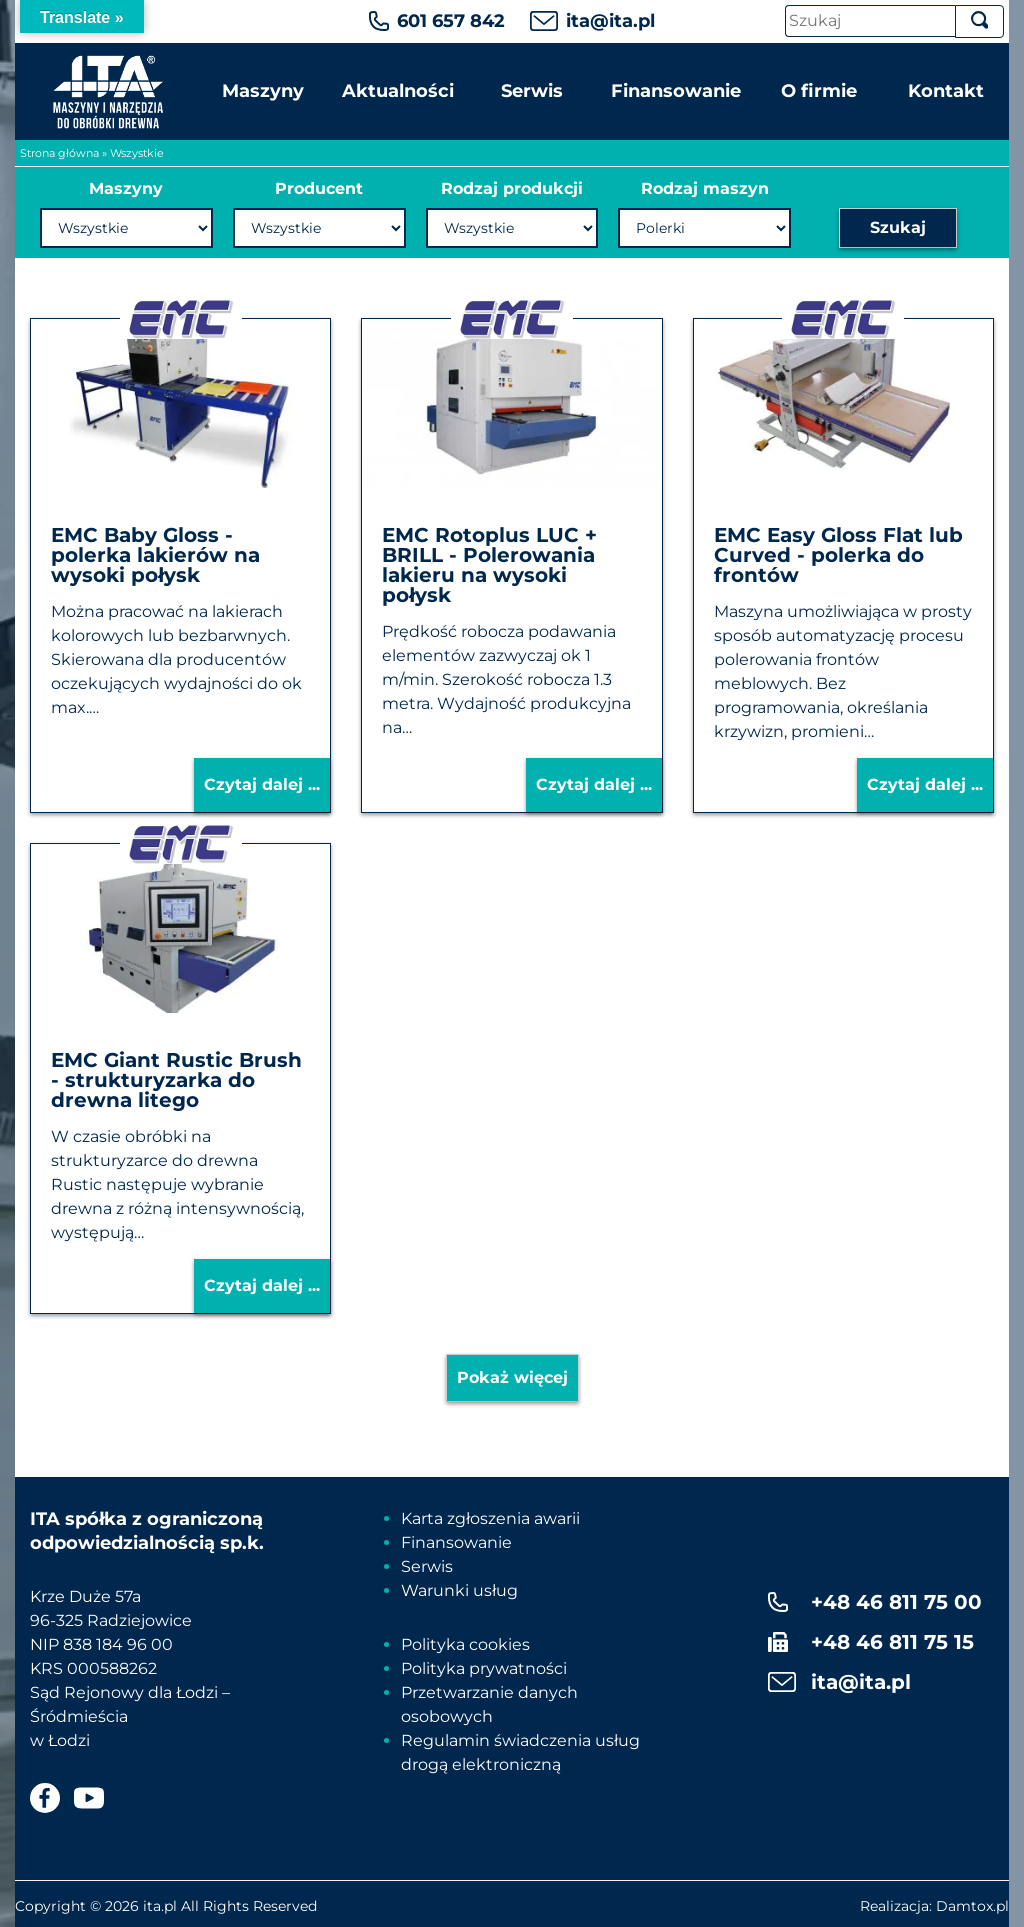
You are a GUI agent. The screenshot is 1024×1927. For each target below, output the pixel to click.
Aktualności (398, 91)
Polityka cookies (465, 1644)
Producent (319, 188)
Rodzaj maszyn (705, 188)
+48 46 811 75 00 (896, 1602)
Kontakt (946, 91)
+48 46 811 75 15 (892, 1642)
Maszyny (263, 91)
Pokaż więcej (512, 1377)
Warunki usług (459, 1590)
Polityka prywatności (484, 1668)
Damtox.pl (972, 1906)
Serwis (532, 91)
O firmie (819, 91)
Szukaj (898, 227)
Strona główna (59, 153)
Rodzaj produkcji (512, 188)
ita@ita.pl (610, 21)
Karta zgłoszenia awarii (490, 1518)
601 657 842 (451, 21)
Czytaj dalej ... (262, 784)
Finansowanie (676, 91)
